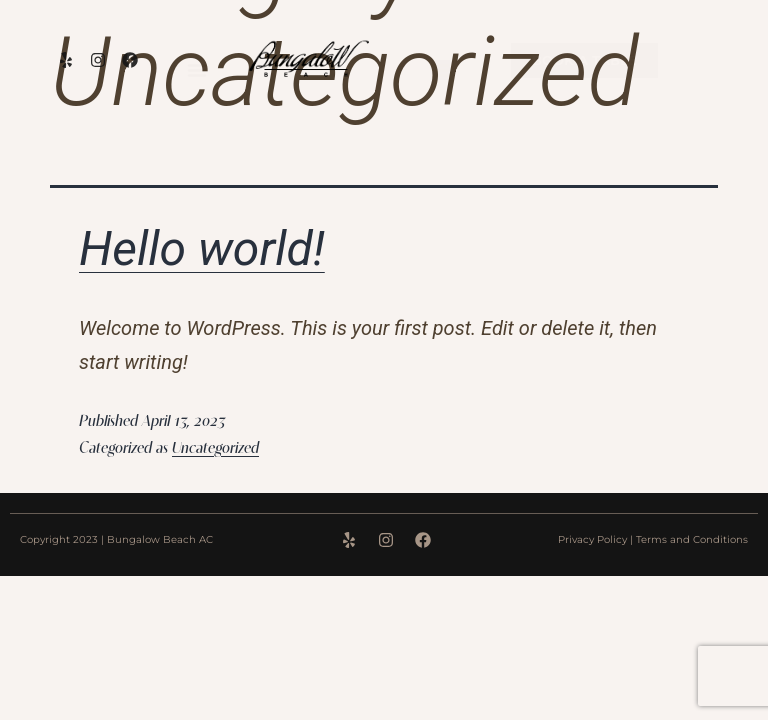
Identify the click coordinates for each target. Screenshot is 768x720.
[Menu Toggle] (197, 70)
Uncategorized (215, 449)
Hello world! (202, 248)
